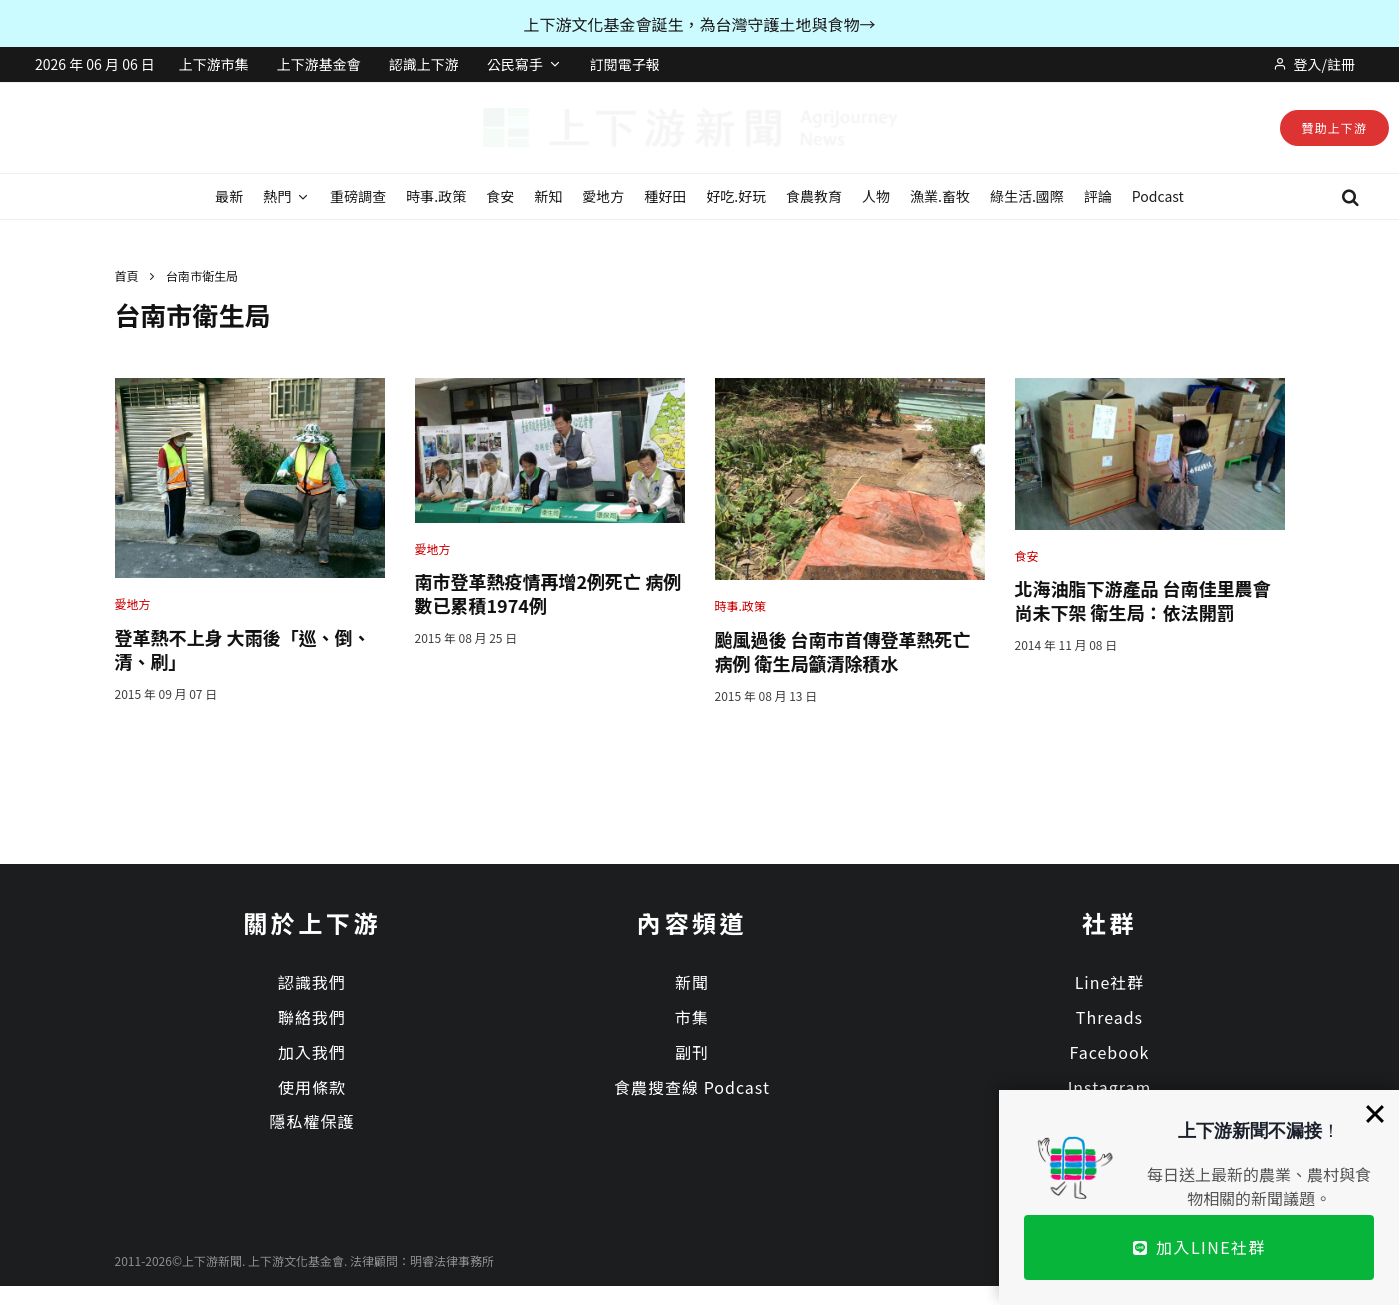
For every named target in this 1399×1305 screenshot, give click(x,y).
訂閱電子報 (625, 64)
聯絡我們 (312, 1017)
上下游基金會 (319, 64)
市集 (692, 1017)
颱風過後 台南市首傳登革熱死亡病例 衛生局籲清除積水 (843, 651)
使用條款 (312, 1087)
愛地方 (603, 196)
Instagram (1110, 1087)
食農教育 (814, 196)
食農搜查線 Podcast (692, 1087)
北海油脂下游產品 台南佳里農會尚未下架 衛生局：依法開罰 (1143, 600)
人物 (876, 196)
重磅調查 (358, 196)
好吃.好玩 (736, 196)
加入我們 (312, 1052)
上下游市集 (214, 64)
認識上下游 (424, 64)
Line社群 (1110, 982)
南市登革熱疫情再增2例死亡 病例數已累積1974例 (548, 593)
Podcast (1158, 196)
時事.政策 (436, 196)
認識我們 (312, 982)
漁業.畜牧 (940, 196)
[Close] (1375, 1114)
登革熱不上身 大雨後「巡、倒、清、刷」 (243, 649)
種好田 (665, 196)
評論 (1098, 196)
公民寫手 (515, 64)
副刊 (692, 1052)
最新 (229, 196)
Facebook (1110, 1052)
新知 (548, 196)
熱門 (277, 196)
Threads (1109, 1017)
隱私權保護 (311, 1121)
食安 (500, 196)
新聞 (692, 982)
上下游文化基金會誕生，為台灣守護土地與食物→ (699, 24)
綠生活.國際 (1027, 196)
